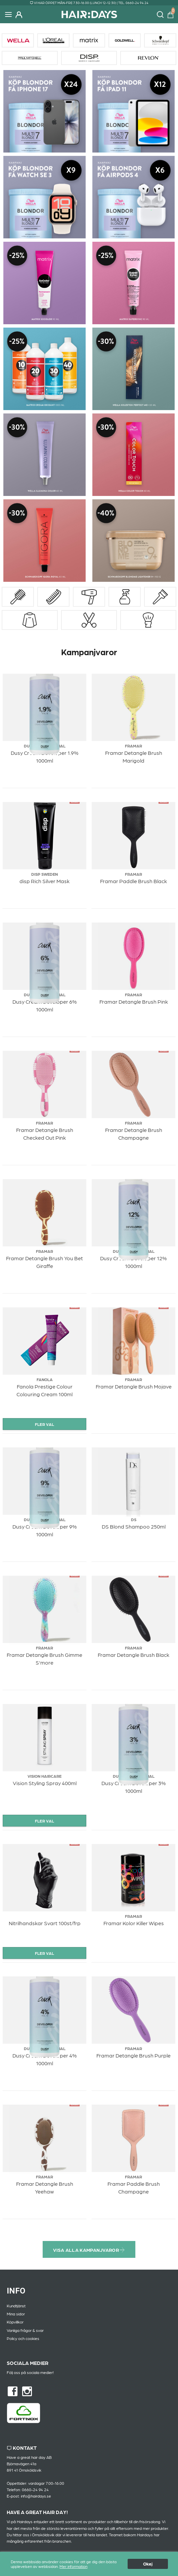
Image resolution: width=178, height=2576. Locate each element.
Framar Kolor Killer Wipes (133, 1923)
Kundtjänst (16, 2305)
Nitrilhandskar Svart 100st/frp (45, 1923)
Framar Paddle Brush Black (133, 881)
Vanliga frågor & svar (25, 2330)
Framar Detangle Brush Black (133, 1654)
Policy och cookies (23, 2338)
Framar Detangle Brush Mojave (134, 1386)
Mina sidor (16, 2313)
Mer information (73, 2567)
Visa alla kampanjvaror (89, 2249)
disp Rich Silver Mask (44, 881)
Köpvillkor (15, 2321)
